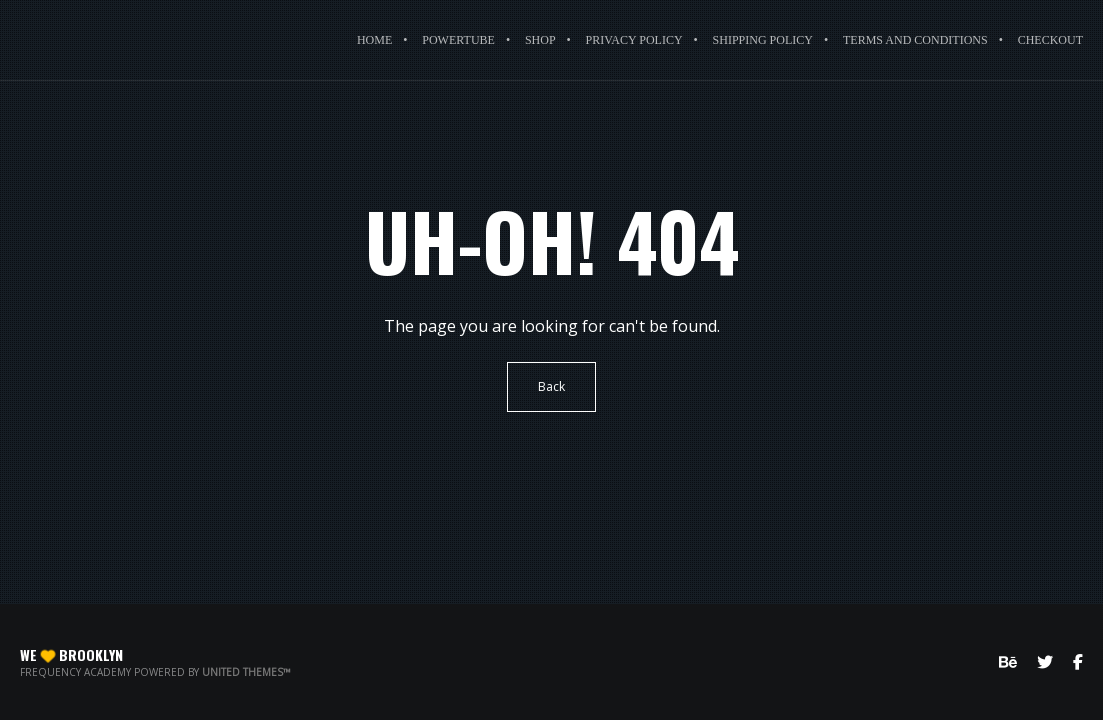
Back (551, 386)
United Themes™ (246, 672)
